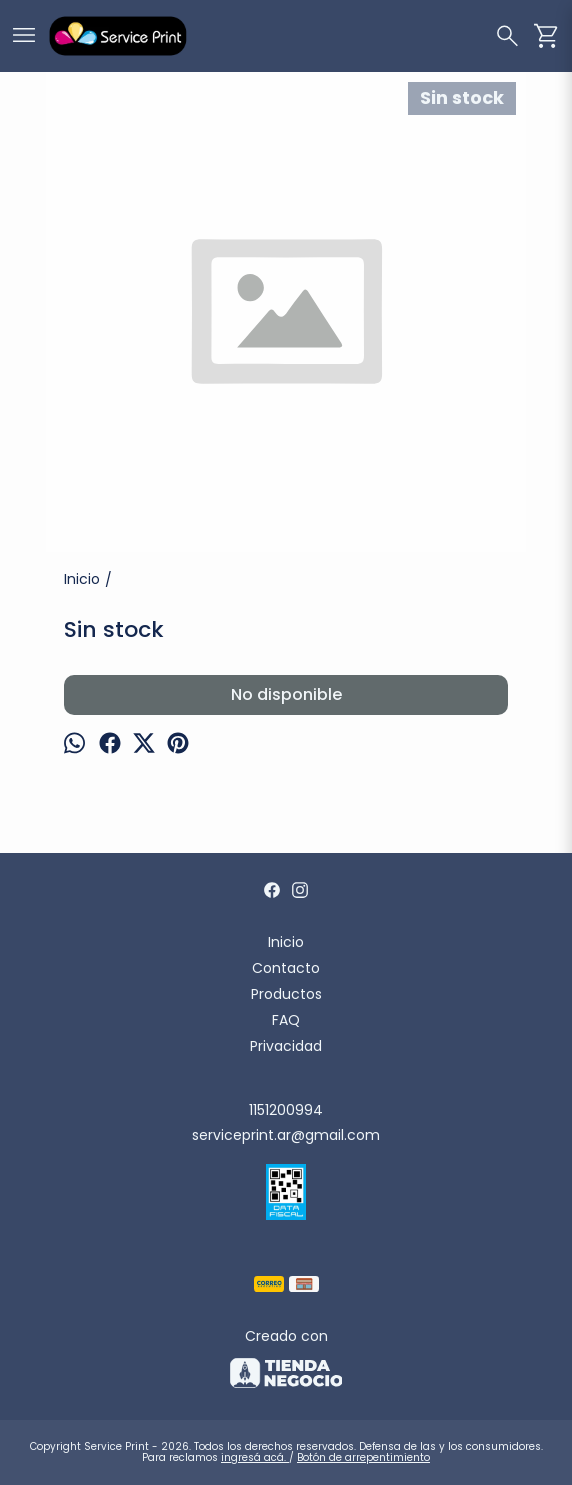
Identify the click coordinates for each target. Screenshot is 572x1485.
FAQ (286, 1020)
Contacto (286, 968)
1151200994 (286, 1110)
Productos (286, 994)
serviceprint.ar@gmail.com (286, 1135)
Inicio (286, 942)
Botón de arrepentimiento (363, 1457)
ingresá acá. (255, 1457)
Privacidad (286, 1046)
